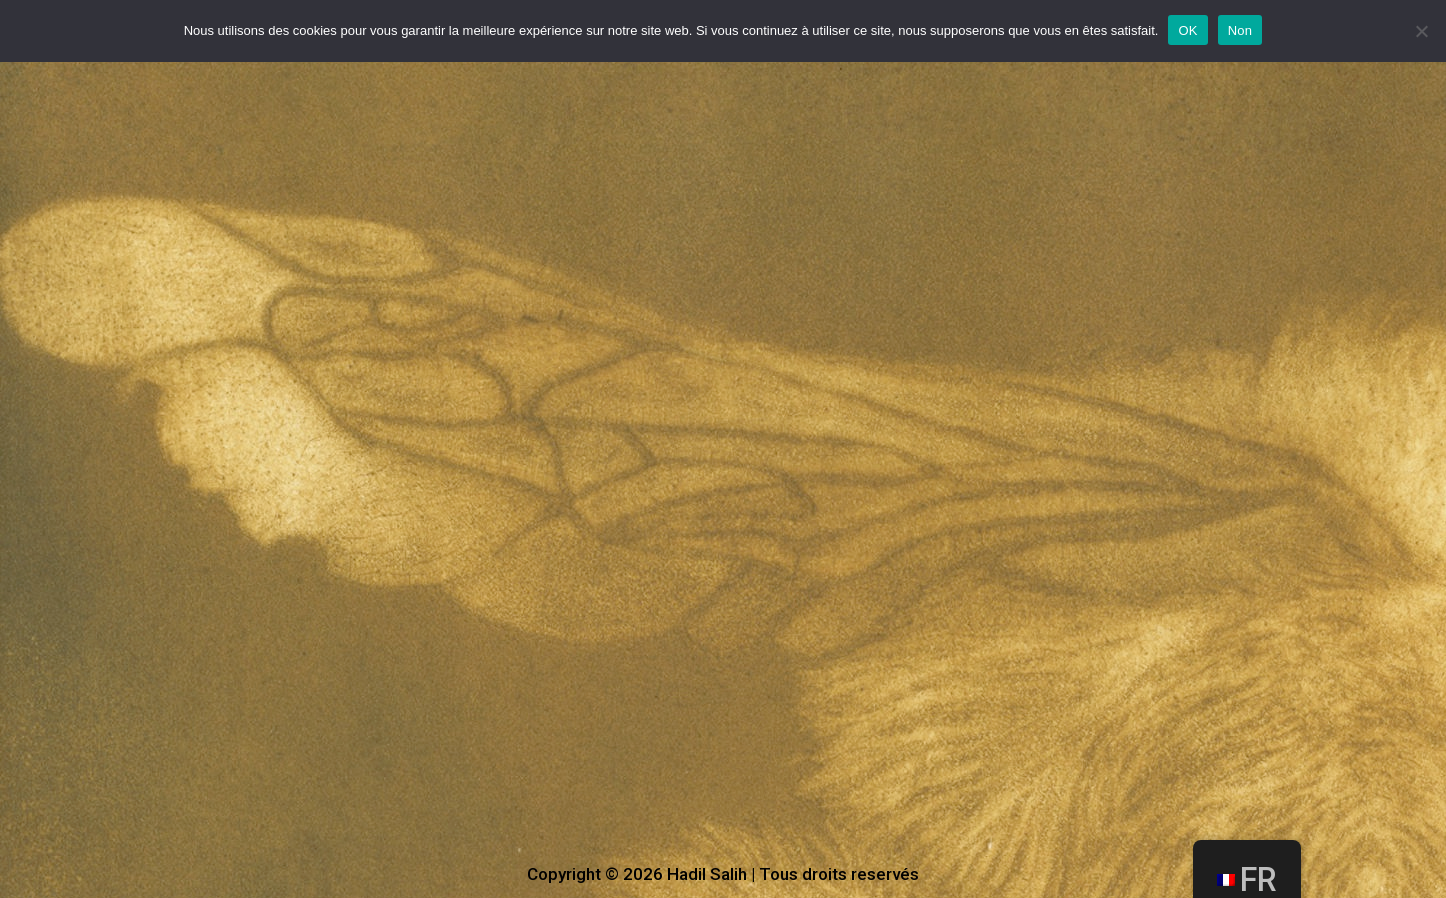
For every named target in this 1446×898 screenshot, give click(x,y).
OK (1187, 30)
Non (1240, 30)
